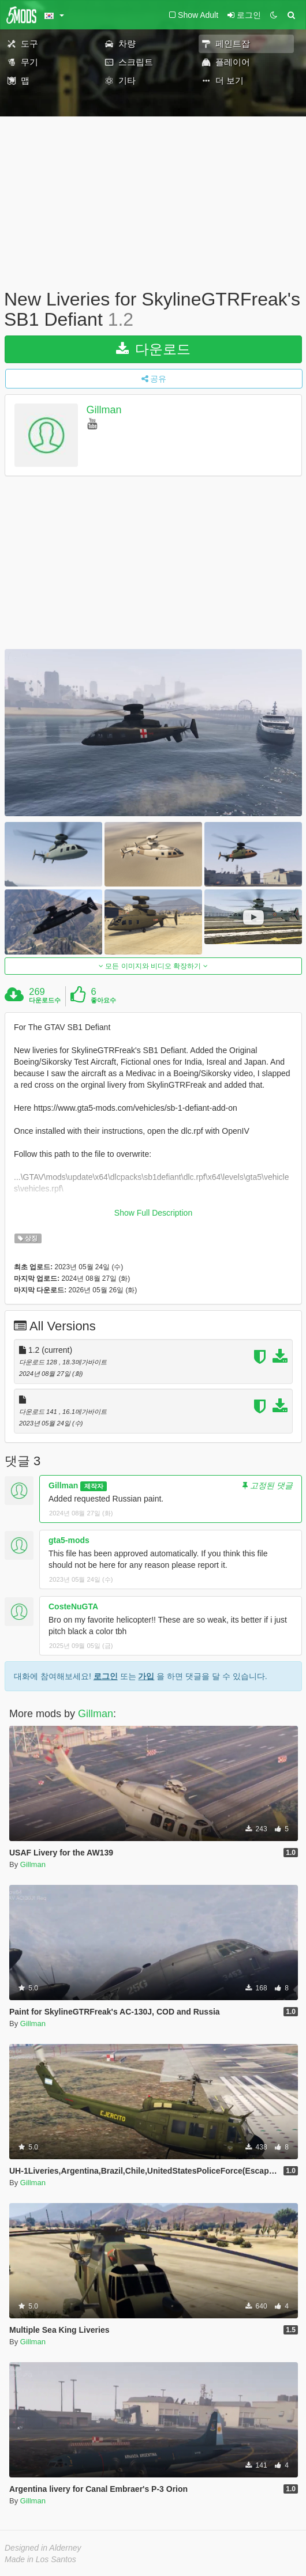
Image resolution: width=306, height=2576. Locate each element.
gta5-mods (68, 1540)
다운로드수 (45, 1000)
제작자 (93, 1486)
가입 (146, 1676)
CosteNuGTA (73, 1606)
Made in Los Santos (40, 2559)
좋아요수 (103, 1000)
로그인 (106, 1676)
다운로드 (153, 349)
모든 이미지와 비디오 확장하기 (153, 966)
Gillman (104, 410)
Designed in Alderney (43, 2547)
